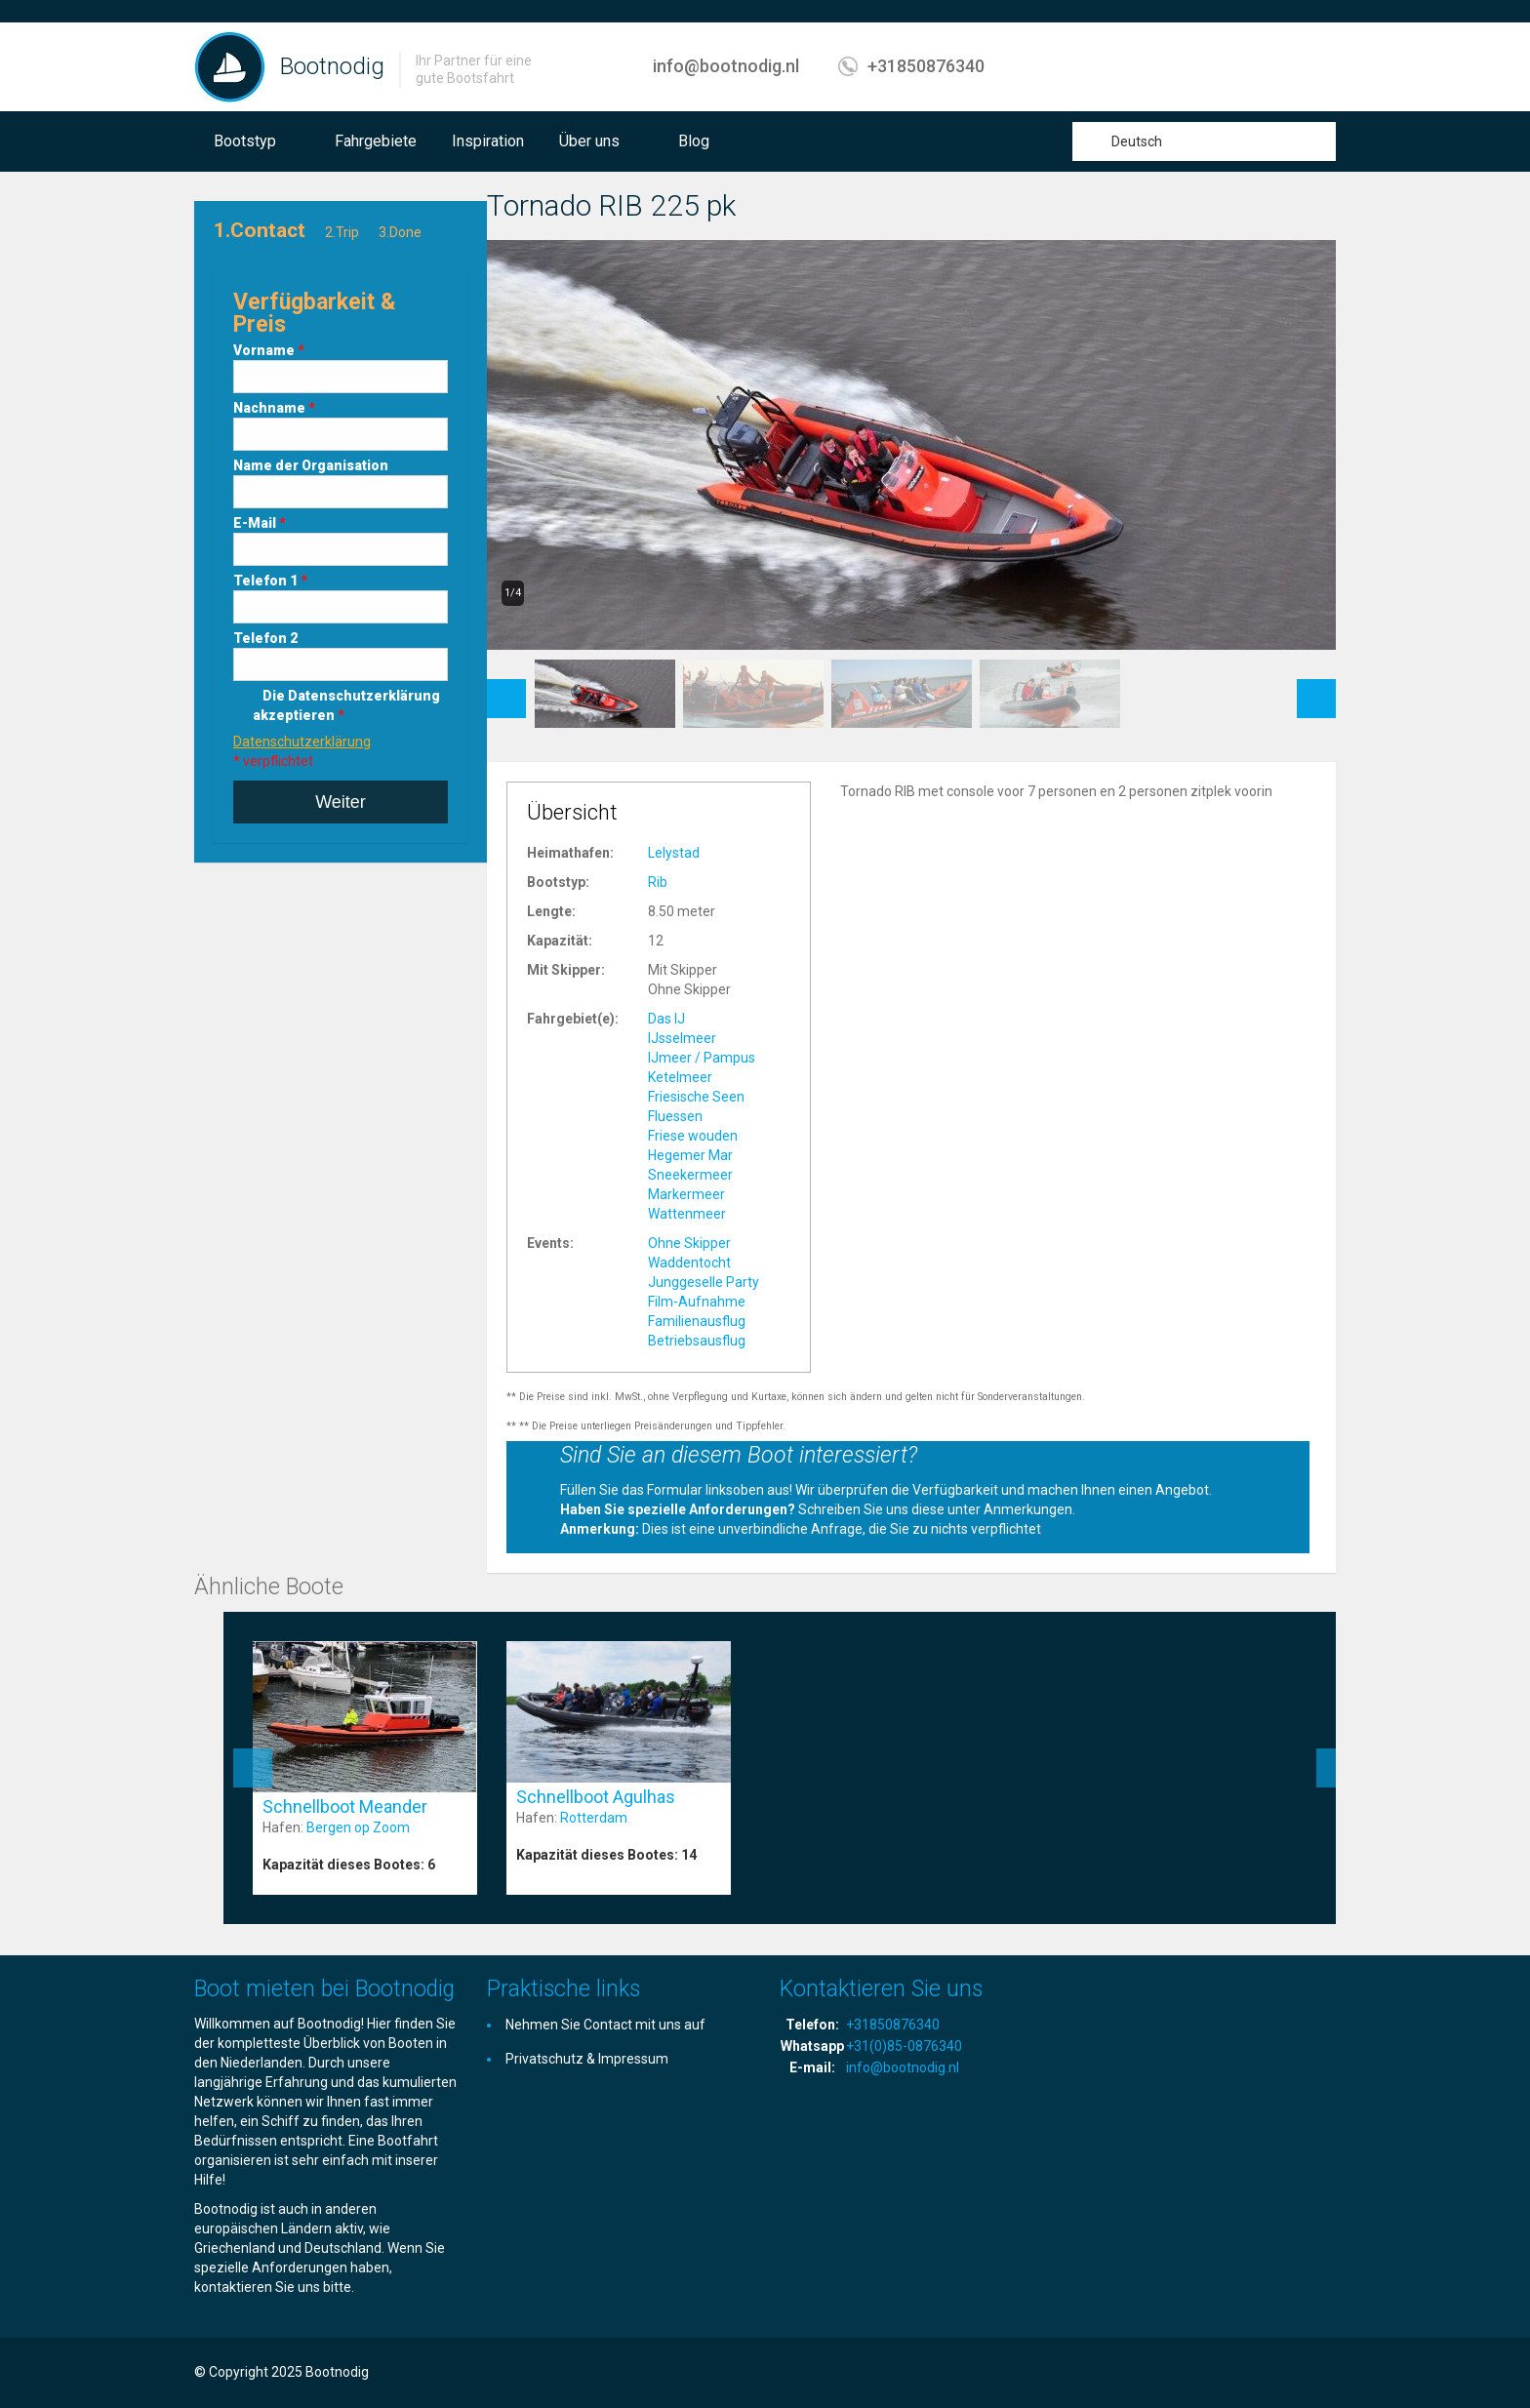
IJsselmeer (682, 1038)
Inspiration (488, 141)
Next (1317, 689)
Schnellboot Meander (344, 1806)
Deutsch (1136, 141)
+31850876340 (926, 66)
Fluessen (675, 1116)
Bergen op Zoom (358, 1827)
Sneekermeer (690, 1175)
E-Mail (259, 523)
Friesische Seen (696, 1096)
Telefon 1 (270, 580)
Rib (657, 882)
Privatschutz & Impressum (586, 2059)
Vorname (268, 350)
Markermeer (686, 1194)
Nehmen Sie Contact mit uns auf (605, 2024)
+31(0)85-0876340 (904, 2046)
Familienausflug (696, 1321)
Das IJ (666, 1018)
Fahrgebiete (376, 141)
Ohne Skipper (689, 1243)
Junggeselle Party (703, 1282)
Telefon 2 (265, 638)
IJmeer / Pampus (701, 1057)
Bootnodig (332, 66)
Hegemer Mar (690, 1155)
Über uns (589, 141)
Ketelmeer (680, 1077)
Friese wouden (693, 1136)
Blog (693, 141)
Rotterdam (593, 1818)
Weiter (340, 802)
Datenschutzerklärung (302, 741)
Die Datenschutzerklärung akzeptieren (346, 705)
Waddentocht (689, 1262)
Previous (506, 689)
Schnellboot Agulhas (595, 1796)
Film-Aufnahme (696, 1301)
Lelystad (674, 853)
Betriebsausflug (696, 1340)
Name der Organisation (310, 465)
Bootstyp (245, 141)
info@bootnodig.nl (726, 66)
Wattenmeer (687, 1214)
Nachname (274, 408)
